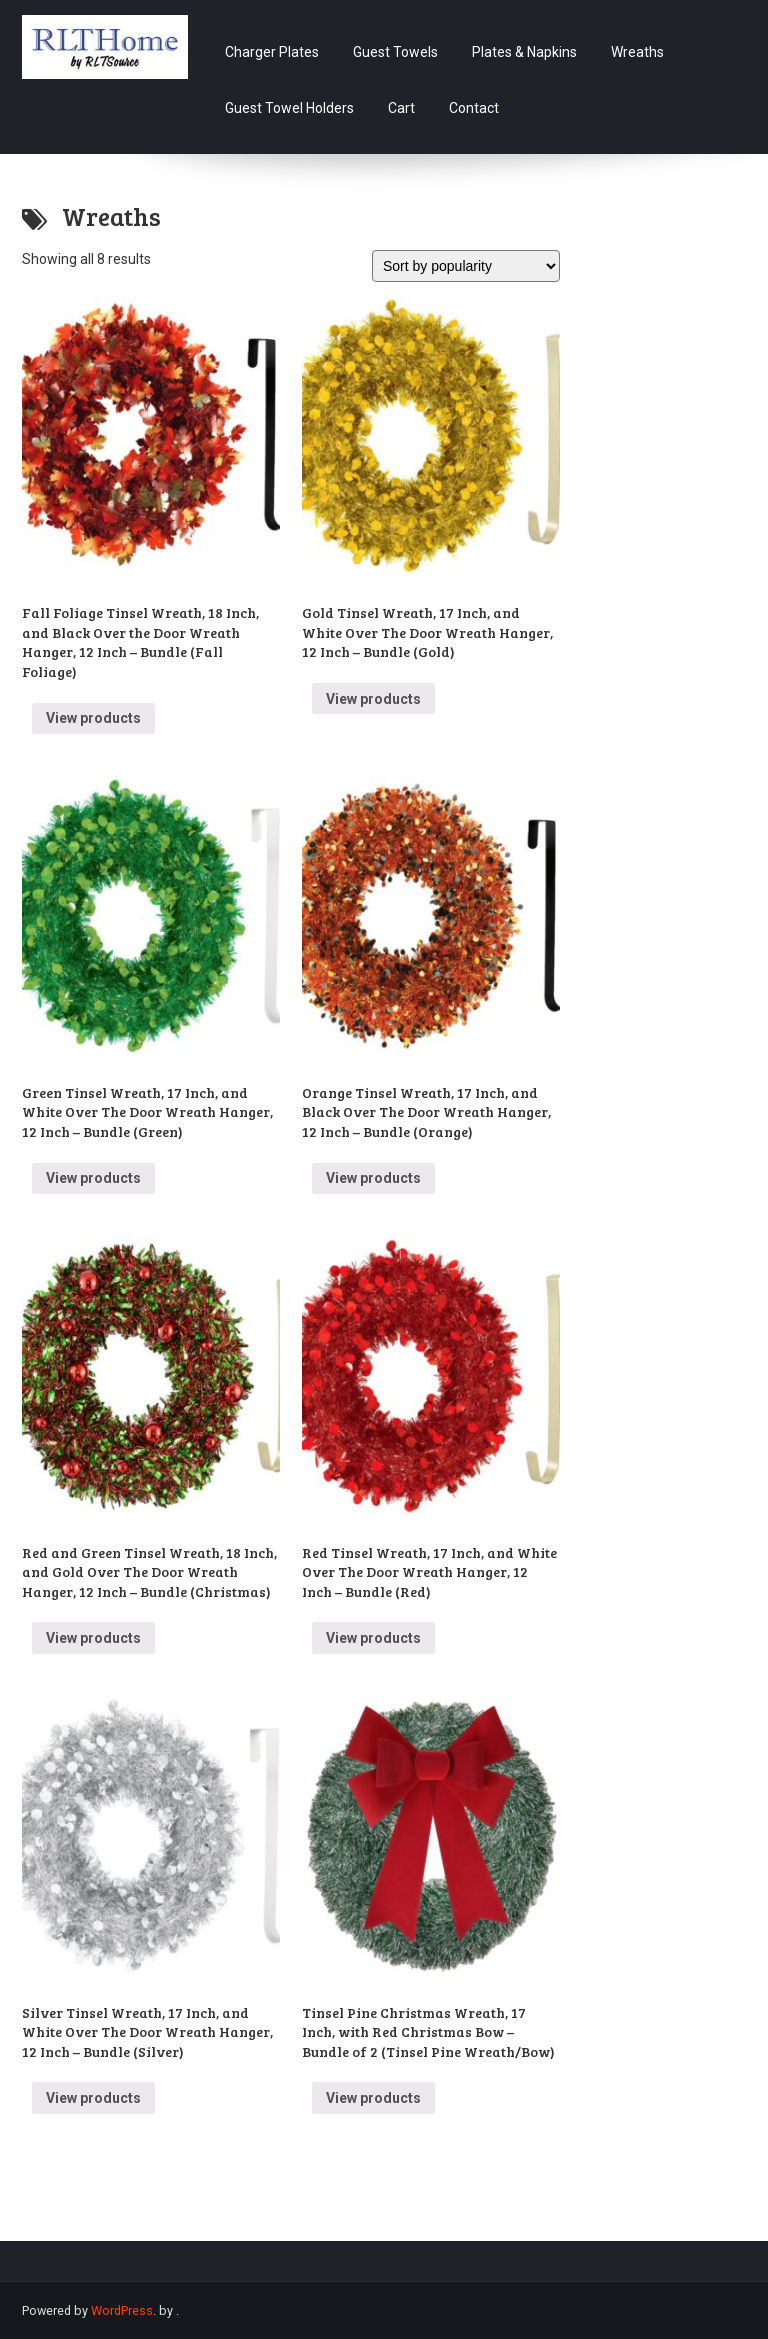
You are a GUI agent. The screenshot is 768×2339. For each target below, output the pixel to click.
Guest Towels (395, 52)
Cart (401, 108)
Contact (474, 108)
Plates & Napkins (524, 52)
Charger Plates (272, 52)
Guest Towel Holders (289, 108)
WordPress (122, 2310)
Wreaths (637, 52)
